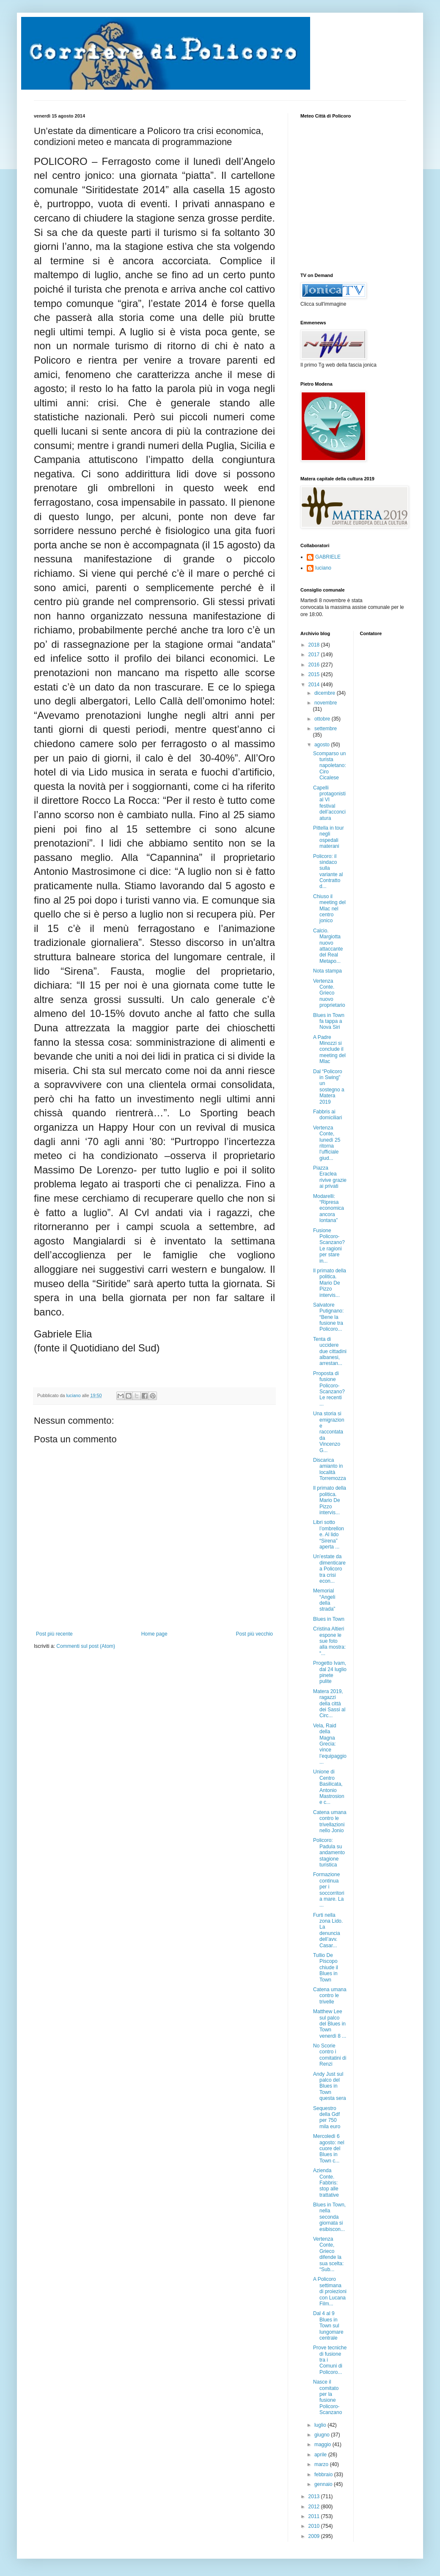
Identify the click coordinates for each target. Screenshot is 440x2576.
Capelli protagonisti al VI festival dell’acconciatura (329, 803)
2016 (314, 665)
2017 (314, 655)
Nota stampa (327, 971)
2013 (314, 2496)
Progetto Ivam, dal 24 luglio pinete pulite (329, 1672)
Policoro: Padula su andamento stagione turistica (329, 1852)
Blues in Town (328, 1619)
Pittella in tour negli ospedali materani (328, 837)
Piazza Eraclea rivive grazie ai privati (329, 1177)
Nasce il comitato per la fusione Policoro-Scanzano (327, 2397)
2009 (314, 2536)
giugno (322, 2435)
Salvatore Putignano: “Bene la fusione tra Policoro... (328, 1317)
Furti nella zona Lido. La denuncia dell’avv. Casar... (328, 1930)
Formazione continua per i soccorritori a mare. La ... (328, 1890)
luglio (320, 2425)
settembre (325, 729)
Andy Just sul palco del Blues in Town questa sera (329, 2086)
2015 (314, 674)
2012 (314, 2507)
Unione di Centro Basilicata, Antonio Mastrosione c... (328, 1787)
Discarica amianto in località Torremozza (329, 1469)
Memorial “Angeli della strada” (324, 1600)
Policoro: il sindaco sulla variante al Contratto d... (328, 871)
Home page (154, 1634)
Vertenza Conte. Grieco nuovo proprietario (329, 993)
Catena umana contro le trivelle (329, 1996)
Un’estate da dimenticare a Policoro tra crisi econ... (329, 1569)
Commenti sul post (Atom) (85, 1646)
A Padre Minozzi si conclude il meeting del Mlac (329, 1049)
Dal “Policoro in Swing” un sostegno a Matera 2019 (328, 1087)
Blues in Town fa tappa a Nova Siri (328, 1021)
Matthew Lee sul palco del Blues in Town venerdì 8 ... (329, 2024)
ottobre (323, 719)
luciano (323, 568)
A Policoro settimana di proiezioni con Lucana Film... (329, 2291)
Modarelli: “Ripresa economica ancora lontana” (328, 1208)
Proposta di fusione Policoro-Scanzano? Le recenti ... (329, 1388)
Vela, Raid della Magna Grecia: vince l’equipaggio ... (329, 1744)
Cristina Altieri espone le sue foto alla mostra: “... (329, 1641)
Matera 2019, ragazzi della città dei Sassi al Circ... (329, 1703)
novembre (325, 703)
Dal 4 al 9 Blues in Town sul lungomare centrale (328, 2325)
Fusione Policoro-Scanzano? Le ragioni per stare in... (329, 1246)
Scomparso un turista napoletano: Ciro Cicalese (329, 766)
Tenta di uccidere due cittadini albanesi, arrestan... (329, 1351)
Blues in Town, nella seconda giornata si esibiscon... (329, 2217)
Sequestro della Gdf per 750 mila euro (326, 2117)
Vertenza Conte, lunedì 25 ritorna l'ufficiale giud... (326, 1143)
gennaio (324, 2484)
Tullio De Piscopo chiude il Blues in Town (325, 1967)
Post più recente (54, 1634)
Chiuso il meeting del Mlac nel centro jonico (329, 908)
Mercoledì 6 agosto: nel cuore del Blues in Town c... (328, 2148)
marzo (322, 2464)
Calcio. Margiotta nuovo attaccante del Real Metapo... (328, 946)
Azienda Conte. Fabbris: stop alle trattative (326, 2183)
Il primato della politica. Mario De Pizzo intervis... (329, 1283)
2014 (314, 685)
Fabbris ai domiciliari (327, 1115)
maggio (323, 2444)
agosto (322, 745)
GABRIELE (328, 557)
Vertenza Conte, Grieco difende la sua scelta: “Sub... (328, 2254)
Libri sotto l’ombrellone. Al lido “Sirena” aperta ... (328, 1534)
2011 (314, 2516)
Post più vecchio (254, 1634)
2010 (314, 2526)
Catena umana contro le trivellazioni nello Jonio (329, 1821)
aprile (321, 2455)
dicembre (325, 693)
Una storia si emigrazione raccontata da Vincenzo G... (328, 1432)
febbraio (324, 2474)
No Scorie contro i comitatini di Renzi (329, 2055)
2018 (314, 645)
